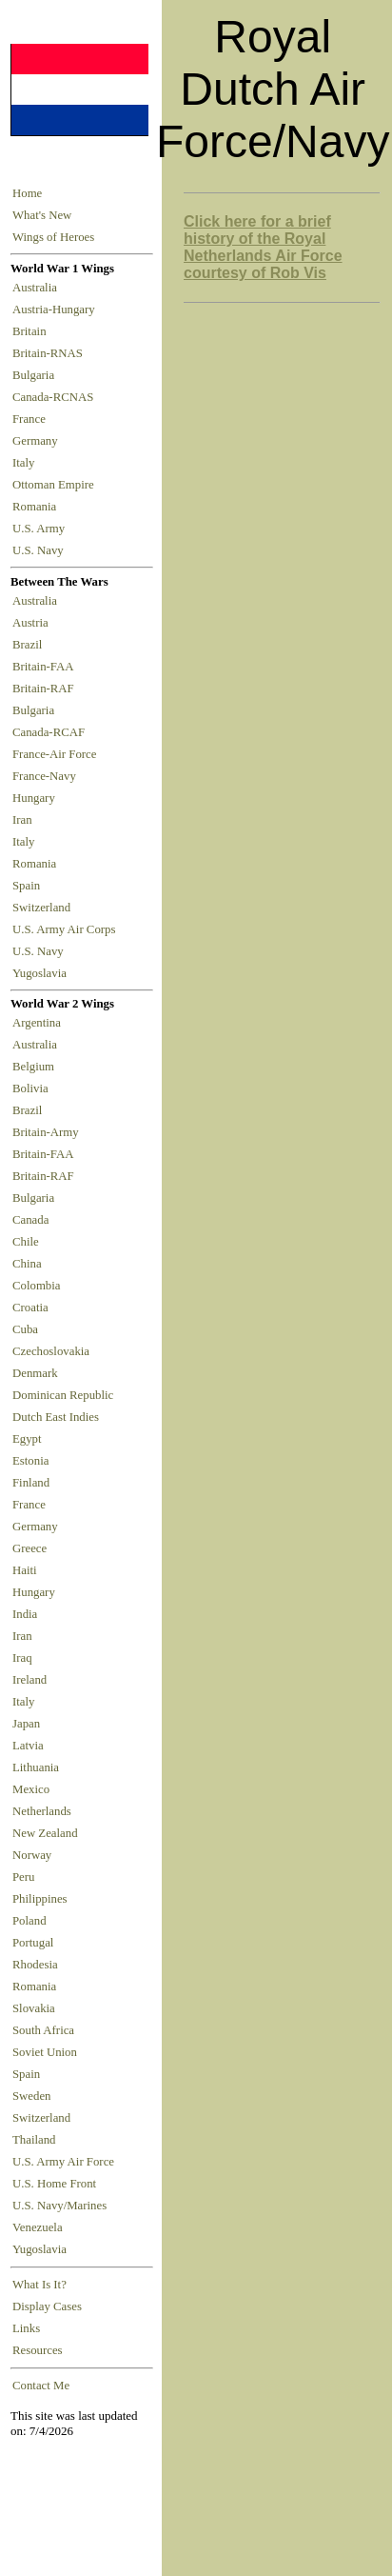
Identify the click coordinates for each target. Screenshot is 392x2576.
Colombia (36, 1285)
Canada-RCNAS (56, 397)
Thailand (33, 2140)
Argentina (36, 1022)
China (27, 1263)
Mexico (30, 1789)
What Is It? (39, 2284)
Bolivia (30, 1088)
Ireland (29, 1680)
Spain (26, 885)
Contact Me (40, 2385)
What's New (41, 215)
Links (26, 2328)
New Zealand (45, 1833)
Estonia (30, 1461)
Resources (37, 2350)
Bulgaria (36, 375)
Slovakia (33, 2008)
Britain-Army (45, 1132)
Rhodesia (35, 1964)
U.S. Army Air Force (63, 2161)
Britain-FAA (45, 666)
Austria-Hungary (56, 309)
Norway (31, 1855)
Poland (29, 1920)
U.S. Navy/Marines (59, 2205)
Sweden (31, 2096)
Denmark (35, 1373)
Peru (23, 1877)
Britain (32, 331)
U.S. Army (40, 528)
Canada (30, 1220)
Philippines (40, 1899)
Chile (25, 1241)
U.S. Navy (39, 550)
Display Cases (47, 2306)
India (24, 1614)
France (31, 419)
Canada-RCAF (51, 732)
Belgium (33, 1066)
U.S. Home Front (54, 2183)
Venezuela (37, 2227)
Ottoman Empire (56, 484)
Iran (25, 820)
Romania (37, 506)
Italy (26, 462)
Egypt (27, 1439)
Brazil (30, 644)
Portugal (32, 1942)
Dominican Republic (62, 1395)
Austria (33, 622)
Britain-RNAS (50, 353)
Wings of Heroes (53, 237)
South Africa (43, 2030)
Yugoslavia (40, 973)
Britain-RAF (46, 688)
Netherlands (41, 1811)
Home (27, 193)
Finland (30, 1482)
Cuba (25, 1329)
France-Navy (47, 776)
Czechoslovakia (50, 1351)
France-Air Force (57, 754)
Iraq (22, 1658)
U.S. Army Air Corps (65, 929)
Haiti (24, 1570)
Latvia (28, 1745)
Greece (29, 1548)
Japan (26, 1723)
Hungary (36, 798)
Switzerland (42, 907)
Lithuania (35, 1767)
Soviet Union (44, 2052)
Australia (37, 287)
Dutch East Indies (55, 1417)
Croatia (30, 1307)
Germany (38, 441)
